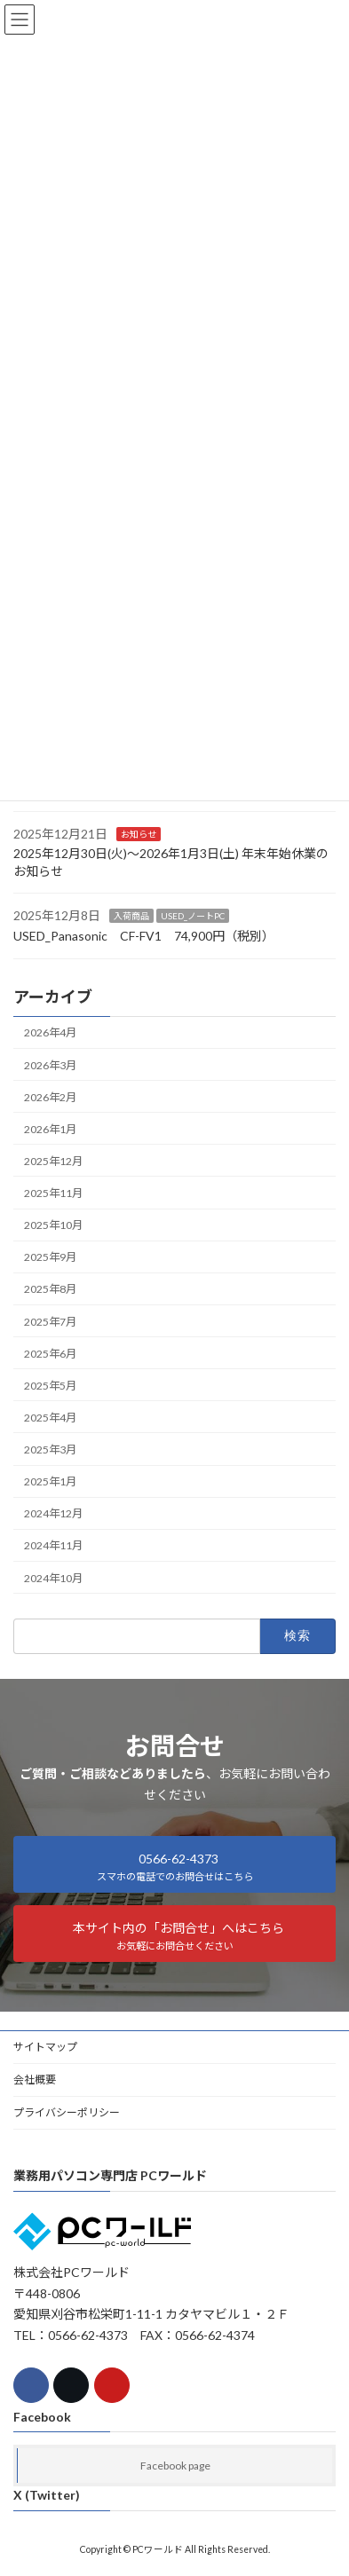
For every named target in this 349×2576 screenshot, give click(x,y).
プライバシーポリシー (66, 2112)
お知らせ (138, 833)
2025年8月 (50, 1289)
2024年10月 (53, 1577)
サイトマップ (45, 2046)
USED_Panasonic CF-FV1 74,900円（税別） (143, 935)
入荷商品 (131, 915)
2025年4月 (50, 1417)
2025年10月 (53, 1225)
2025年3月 (50, 1449)
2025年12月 (53, 1161)
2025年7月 (50, 1320)
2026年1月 (50, 1129)
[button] (174, 1864)
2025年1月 (50, 1481)
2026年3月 (50, 1064)
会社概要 (34, 2079)
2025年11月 (53, 1193)
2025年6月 (50, 1352)
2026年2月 (50, 1096)
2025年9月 (50, 1257)
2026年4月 (50, 1032)
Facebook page (175, 2465)
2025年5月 (50, 1385)
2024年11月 (53, 1545)
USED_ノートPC (193, 915)
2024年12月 (53, 1513)
